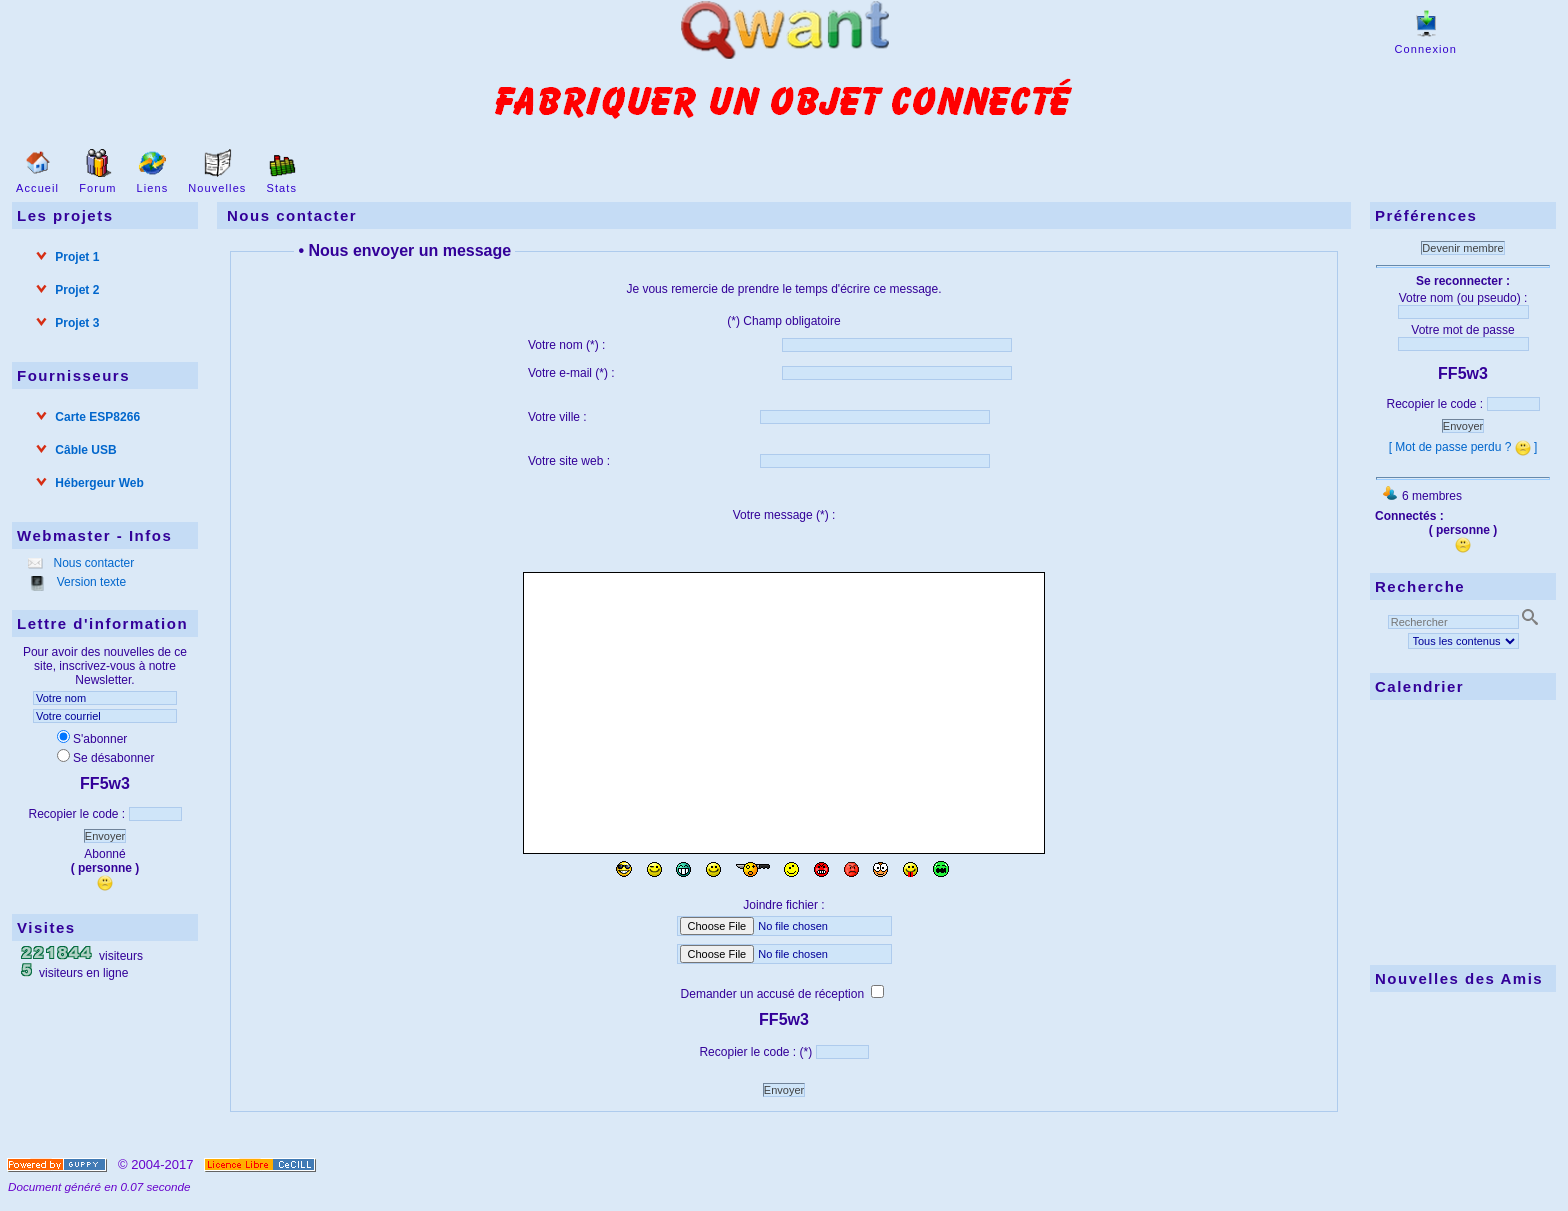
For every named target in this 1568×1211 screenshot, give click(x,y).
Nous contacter (92, 563)
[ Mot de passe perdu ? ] (1463, 447)
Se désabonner (105, 758)
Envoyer (105, 836)
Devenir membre (1462, 248)
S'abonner (92, 739)
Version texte (89, 582)
